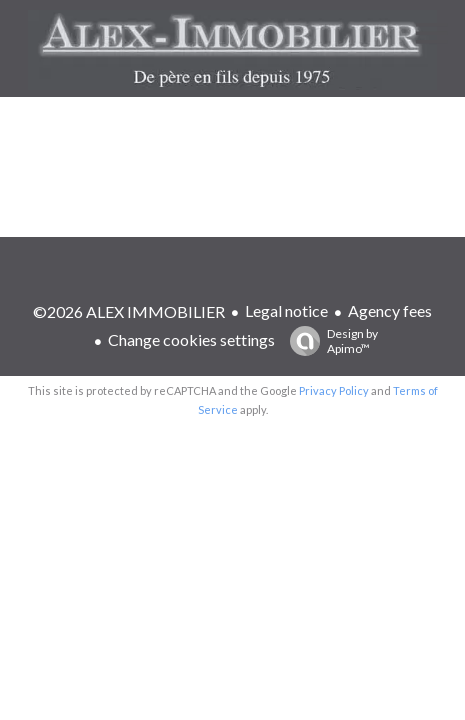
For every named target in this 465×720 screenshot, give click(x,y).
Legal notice (286, 310)
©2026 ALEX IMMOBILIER (129, 311)
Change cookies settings (191, 339)
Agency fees (390, 310)
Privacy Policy (334, 390)
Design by (329, 341)
